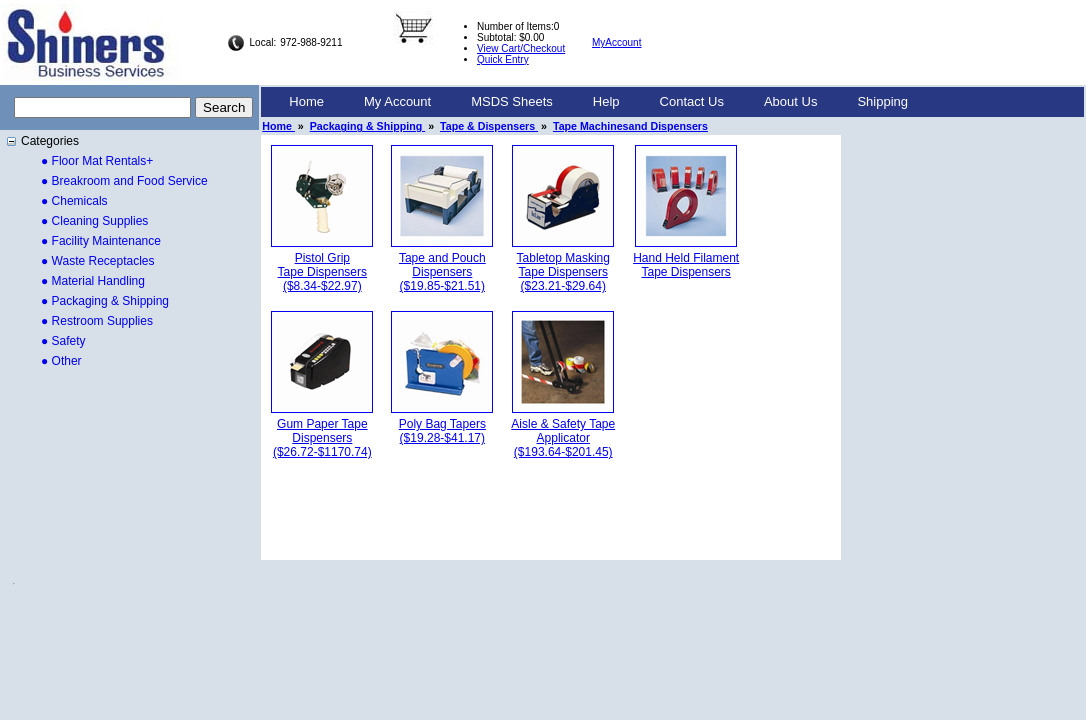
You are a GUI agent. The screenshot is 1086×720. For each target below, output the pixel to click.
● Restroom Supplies (97, 321)
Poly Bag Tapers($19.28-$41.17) (442, 431)
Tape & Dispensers (489, 126)
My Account (397, 101)
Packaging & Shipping (367, 126)
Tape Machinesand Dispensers (630, 126)
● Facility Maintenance (101, 241)
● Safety (63, 341)
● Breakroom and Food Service (124, 181)
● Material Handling (93, 281)
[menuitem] (306, 102)
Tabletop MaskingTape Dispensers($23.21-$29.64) (563, 272)
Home (306, 101)
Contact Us (692, 101)
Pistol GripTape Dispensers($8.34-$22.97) (322, 272)
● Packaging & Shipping (105, 301)
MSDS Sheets (512, 101)
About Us (790, 101)
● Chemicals (74, 201)
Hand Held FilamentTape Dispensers (686, 265)
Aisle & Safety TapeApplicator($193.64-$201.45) (563, 438)
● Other (61, 361)
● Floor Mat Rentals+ (97, 161)
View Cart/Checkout (521, 48)
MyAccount (616, 42)
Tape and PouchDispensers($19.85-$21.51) (442, 272)
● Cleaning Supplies (94, 221)
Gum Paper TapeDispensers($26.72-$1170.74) (322, 438)
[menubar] (598, 102)
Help (606, 101)
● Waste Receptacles (98, 261)
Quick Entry (503, 59)
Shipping (882, 101)
